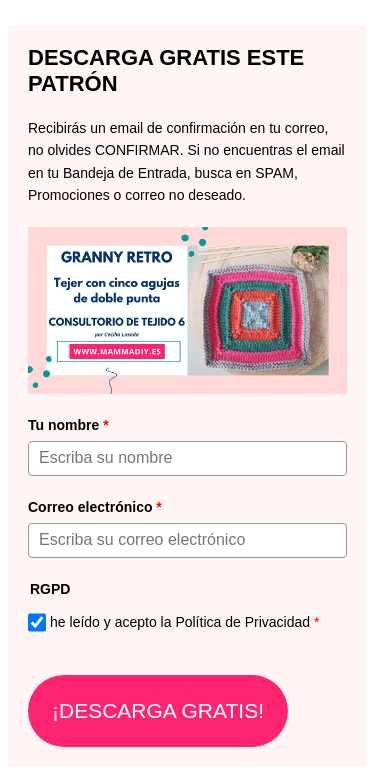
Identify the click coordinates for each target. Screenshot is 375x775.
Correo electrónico (95, 507)
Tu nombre (68, 425)
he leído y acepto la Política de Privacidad (184, 622)
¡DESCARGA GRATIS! (158, 710)
